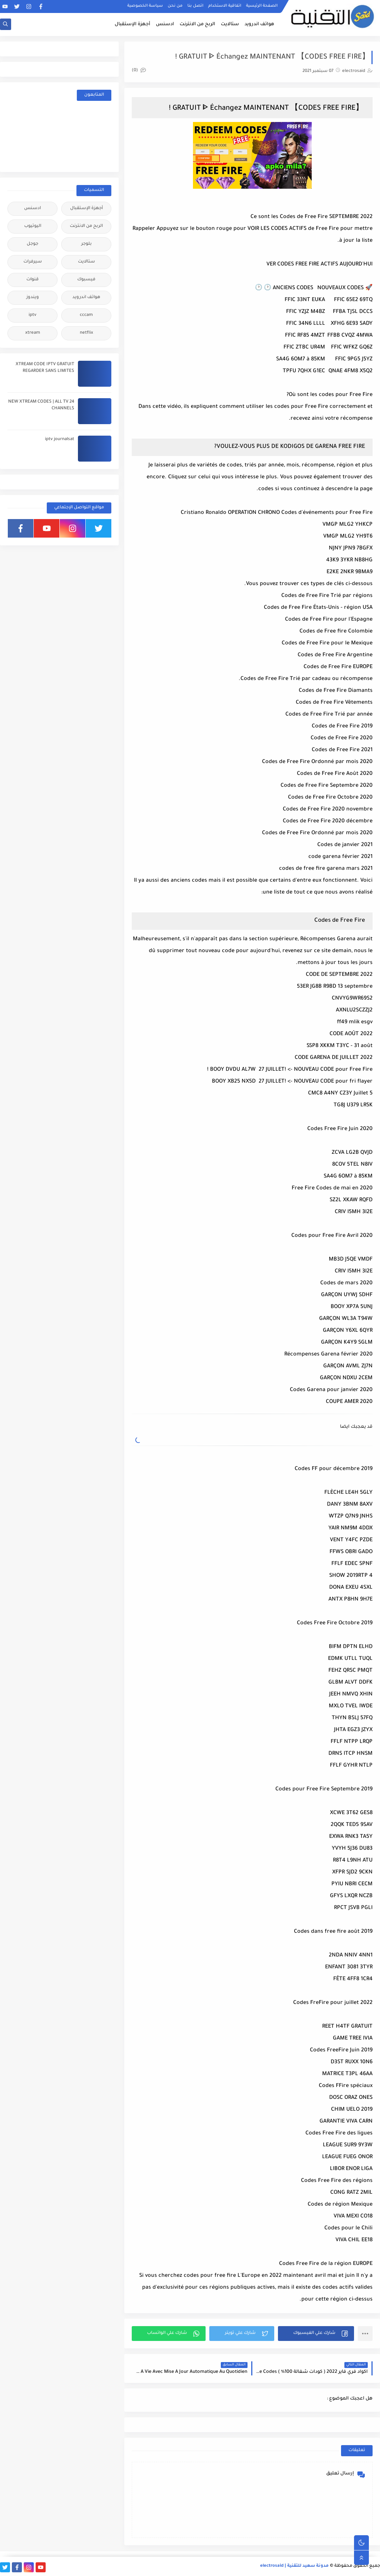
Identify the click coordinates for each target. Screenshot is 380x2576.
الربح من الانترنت (197, 24)
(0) (139, 70)
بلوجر (86, 244)
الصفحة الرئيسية (262, 6)
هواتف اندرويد (259, 24)
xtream (32, 333)
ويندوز (32, 297)
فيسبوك (86, 279)
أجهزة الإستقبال (132, 24)
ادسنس (165, 24)
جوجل (32, 244)
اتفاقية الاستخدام (224, 6)
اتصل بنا (195, 6)
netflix (86, 333)
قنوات (32, 279)
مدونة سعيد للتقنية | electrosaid (294, 2566)
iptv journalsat (59, 439)
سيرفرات (32, 262)
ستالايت (230, 24)
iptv (32, 315)
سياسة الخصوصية (145, 6)
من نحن (175, 6)
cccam (86, 315)
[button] (316, 2333)
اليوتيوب (32, 226)
